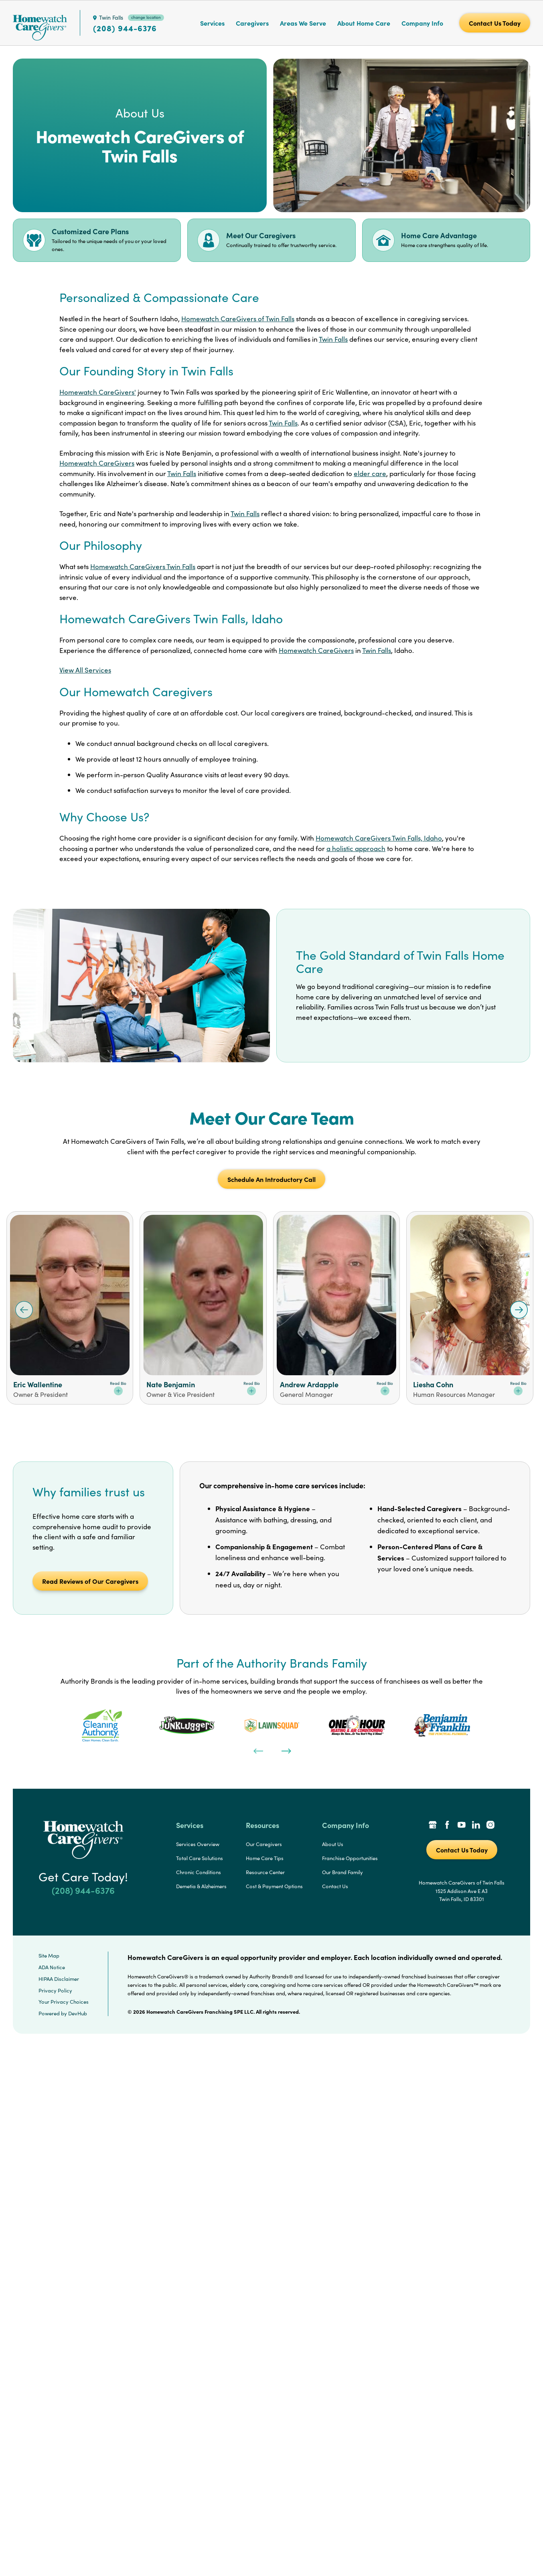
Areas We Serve (303, 22)
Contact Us (335, 1886)
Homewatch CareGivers (96, 463)
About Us (332, 1844)
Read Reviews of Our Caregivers (90, 1581)
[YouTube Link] (462, 1825)
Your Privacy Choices (63, 2001)
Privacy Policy (55, 1990)
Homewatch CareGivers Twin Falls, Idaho (379, 838)
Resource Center (265, 1872)
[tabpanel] (101, 1725)
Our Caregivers (264, 1844)
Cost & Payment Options (274, 1886)
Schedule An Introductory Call (271, 1179)
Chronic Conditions (198, 1872)
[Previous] (257, 1750)
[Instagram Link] (490, 1825)
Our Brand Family (342, 1872)
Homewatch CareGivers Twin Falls (142, 566)
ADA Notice (51, 1967)
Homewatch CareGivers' (97, 392)
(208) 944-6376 (125, 28)
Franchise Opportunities (350, 1858)
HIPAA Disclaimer (58, 1978)
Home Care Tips (265, 1858)
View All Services (85, 670)
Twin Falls (333, 339)
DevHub (77, 2013)
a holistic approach (355, 848)
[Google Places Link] (433, 1825)
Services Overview (197, 1844)
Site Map (48, 1955)
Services (212, 22)
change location (146, 17)
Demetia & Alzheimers (201, 1886)
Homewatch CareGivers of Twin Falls (237, 318)
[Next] (286, 1750)
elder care (370, 473)
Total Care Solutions (199, 1858)
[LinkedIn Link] (476, 1825)
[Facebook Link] (447, 1825)
